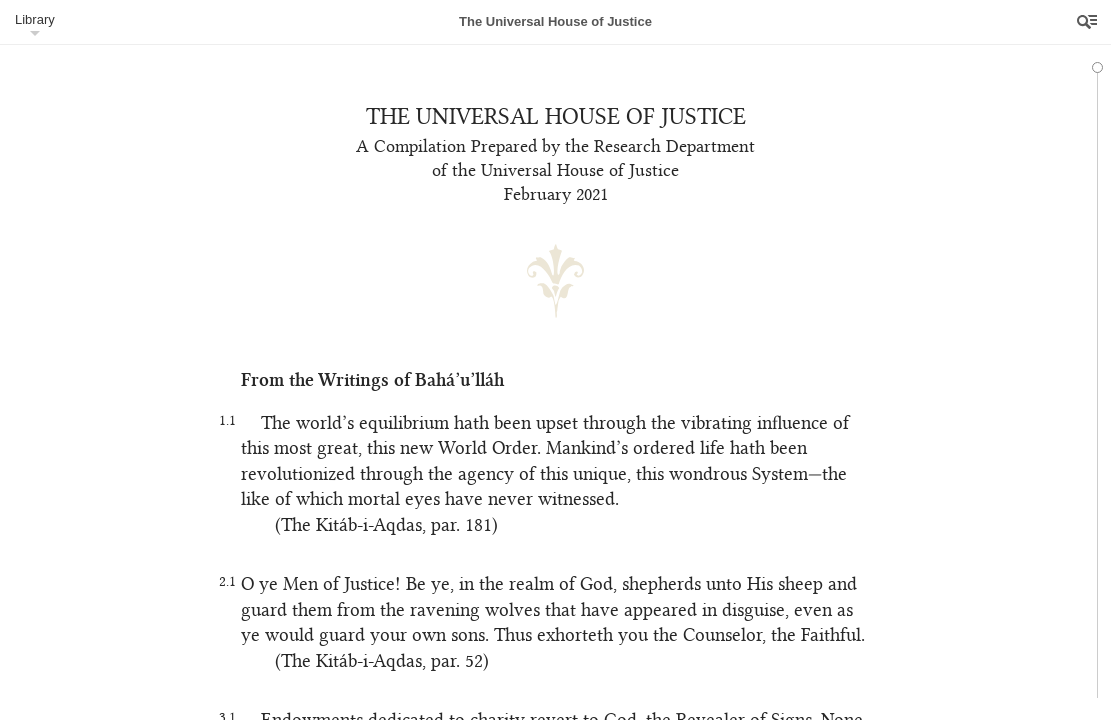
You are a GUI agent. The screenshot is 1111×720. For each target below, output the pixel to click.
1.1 (221, 423)
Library (35, 19)
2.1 (221, 584)
